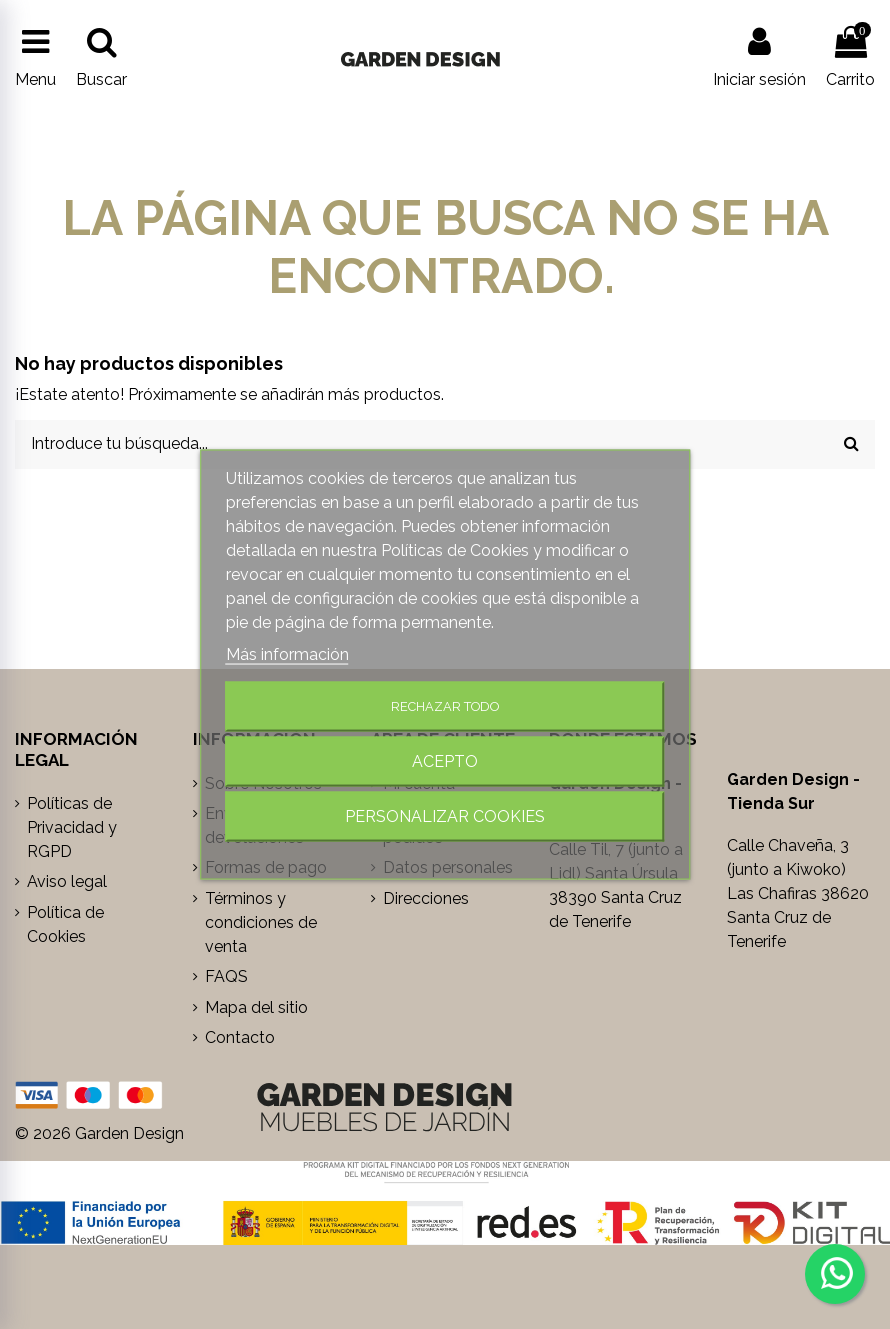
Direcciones (426, 898)
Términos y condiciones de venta (261, 922)
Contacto (240, 1037)
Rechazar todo (445, 705)
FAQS (226, 976)
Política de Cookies (65, 924)
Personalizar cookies (445, 815)
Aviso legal (67, 881)
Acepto (445, 760)
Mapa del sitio (256, 1007)
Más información (287, 653)
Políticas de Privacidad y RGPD (72, 827)
